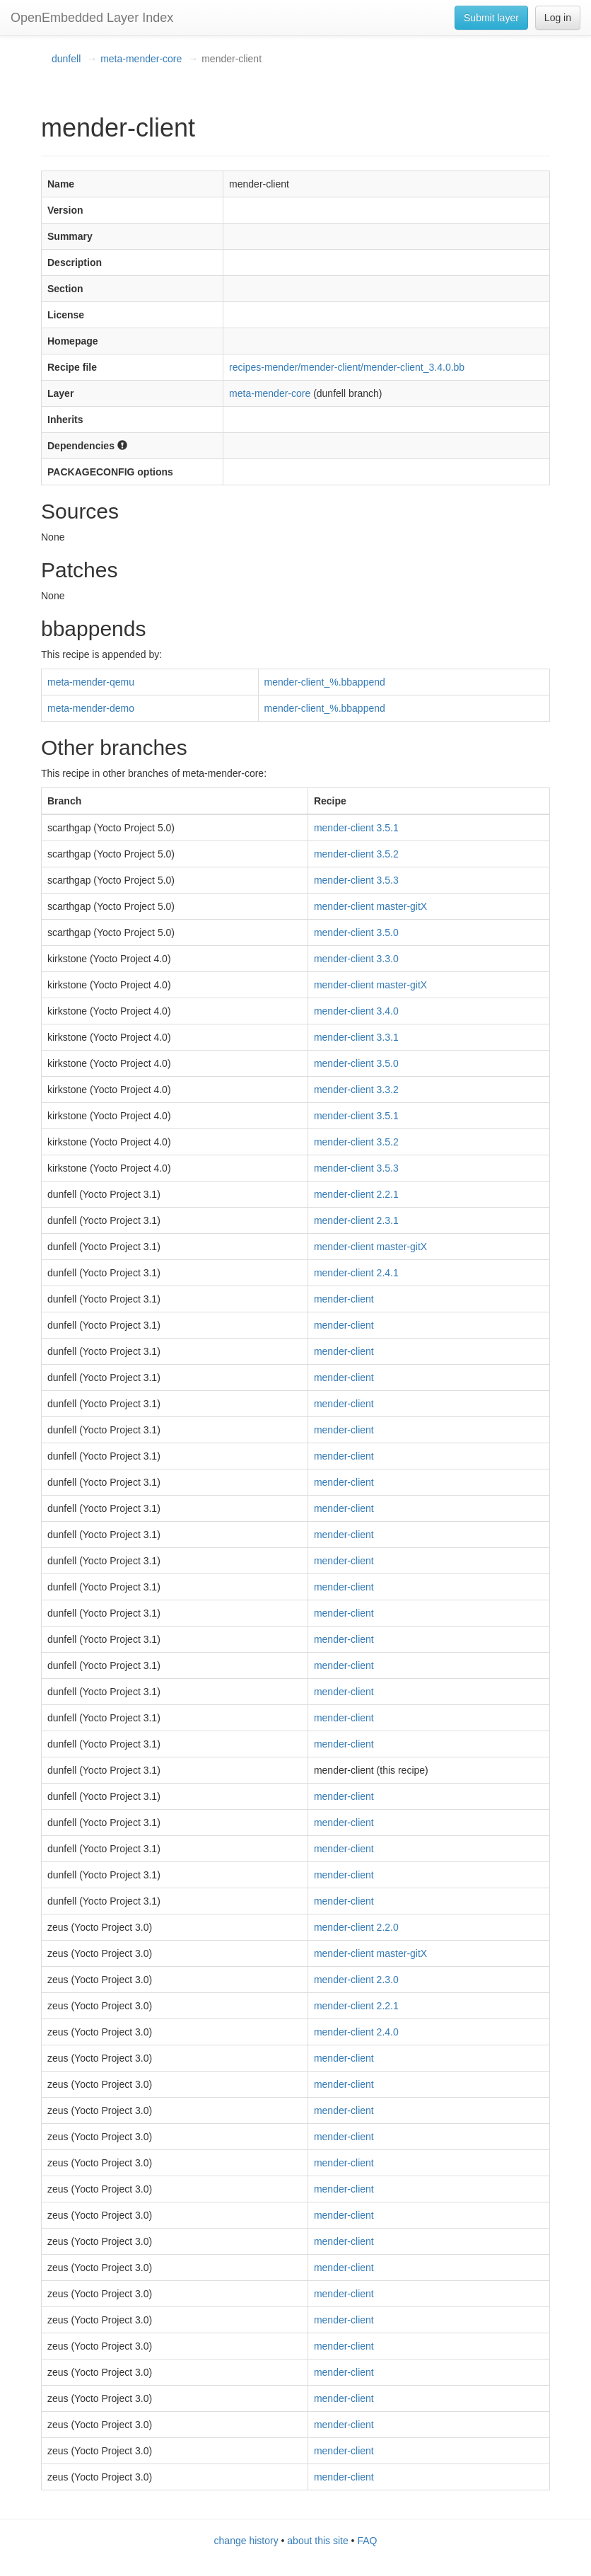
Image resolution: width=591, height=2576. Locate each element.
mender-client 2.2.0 (356, 1927)
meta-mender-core (141, 58)
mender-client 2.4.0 (356, 2032)
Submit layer (491, 17)
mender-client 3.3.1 (356, 1037)
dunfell (66, 58)
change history (246, 2540)
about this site (317, 2540)
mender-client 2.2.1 (356, 1194)
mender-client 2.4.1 (356, 1272)
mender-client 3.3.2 (356, 1089)
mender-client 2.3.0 (356, 1979)
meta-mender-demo (90, 708)
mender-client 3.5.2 (356, 854)
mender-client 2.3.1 (356, 1220)
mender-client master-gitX (370, 906)
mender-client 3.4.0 (356, 1011)
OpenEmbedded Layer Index (92, 18)
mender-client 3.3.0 (356, 958)
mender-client (344, 1299)
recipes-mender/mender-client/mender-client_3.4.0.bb (346, 367)
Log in (557, 17)
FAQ (367, 2540)
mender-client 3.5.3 (356, 880)
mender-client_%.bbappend (324, 682)
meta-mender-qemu (90, 682)
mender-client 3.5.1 (356, 827)
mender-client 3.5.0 (356, 932)
